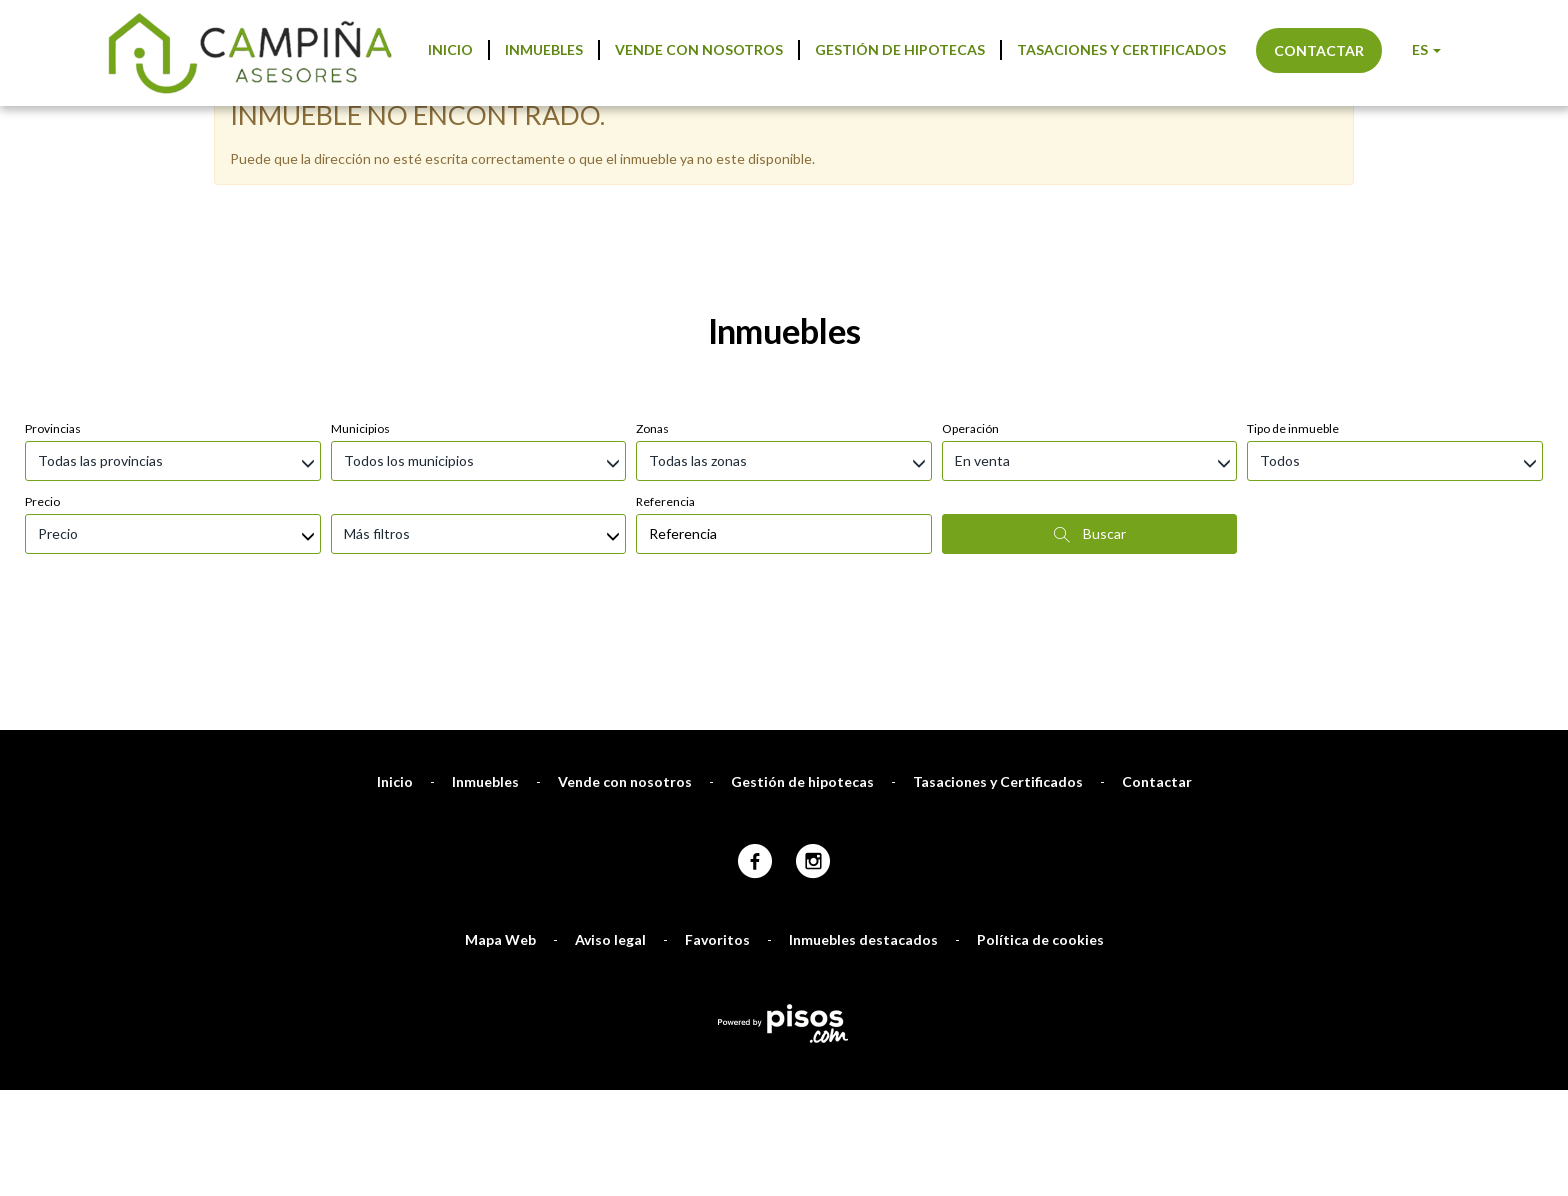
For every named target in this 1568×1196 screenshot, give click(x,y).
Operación (970, 428)
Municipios (360, 428)
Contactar (1319, 50)
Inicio (450, 49)
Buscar (1090, 534)
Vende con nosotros (699, 49)
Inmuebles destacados (863, 939)
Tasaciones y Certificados (1121, 49)
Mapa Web (500, 939)
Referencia (665, 501)
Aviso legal (610, 939)
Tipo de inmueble (1293, 428)
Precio (42, 501)
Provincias (53, 428)
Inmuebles (544, 49)
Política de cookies (1040, 939)
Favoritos (717, 939)
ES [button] (1426, 49)
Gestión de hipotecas (900, 49)
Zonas (652, 428)
